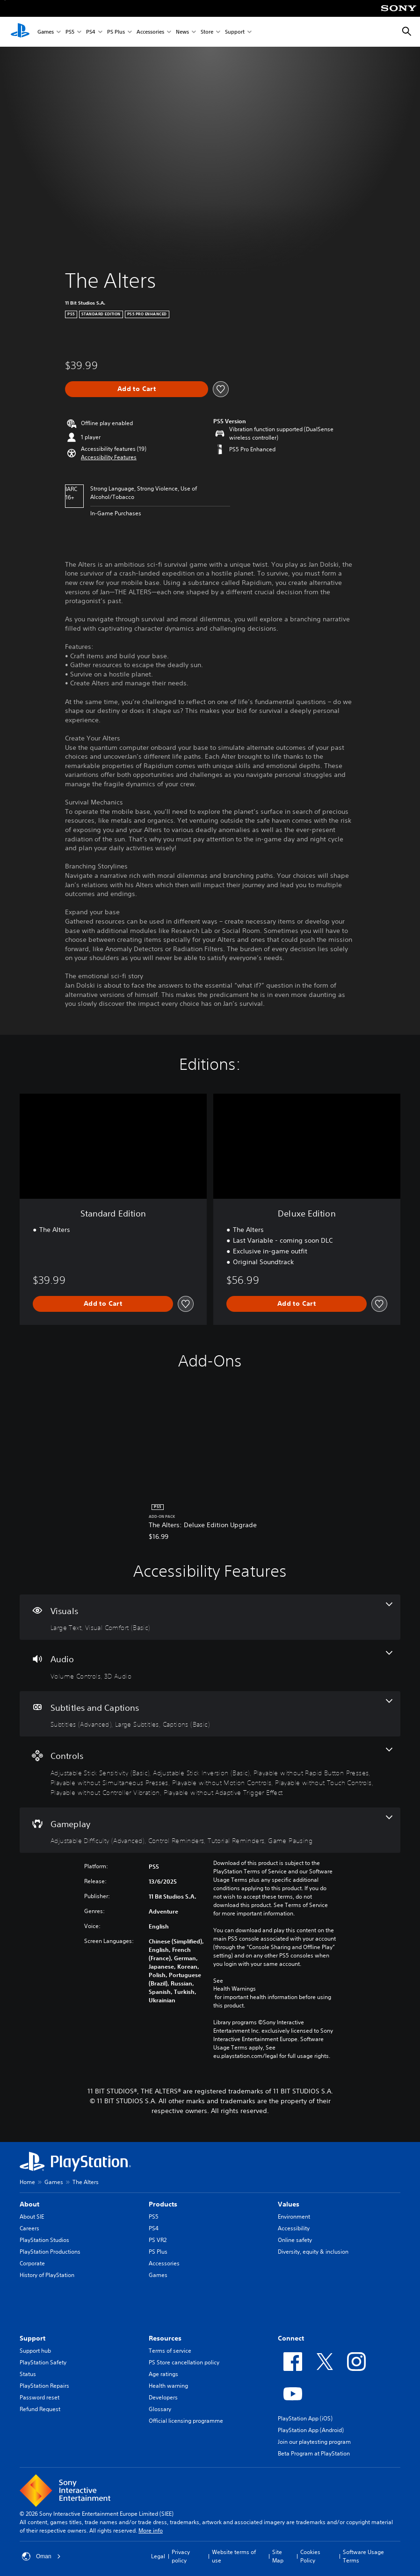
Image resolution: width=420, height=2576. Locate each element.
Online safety (295, 2240)
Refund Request (40, 2409)
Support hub (35, 2351)
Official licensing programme (186, 2421)
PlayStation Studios (44, 2240)
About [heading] (29, 2204)
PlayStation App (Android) (311, 2430)
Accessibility (294, 2228)
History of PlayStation (47, 2275)
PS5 (69, 32)
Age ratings (163, 2374)
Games (45, 32)
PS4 (90, 32)
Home (27, 2182)
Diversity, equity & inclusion (313, 2252)
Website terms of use (234, 2556)
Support (235, 32)
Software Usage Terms (363, 2556)
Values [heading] (288, 2204)
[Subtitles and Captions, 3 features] (210, 1714)
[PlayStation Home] (20, 31)
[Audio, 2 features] (210, 1665)
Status (28, 2374)
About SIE (32, 2216)
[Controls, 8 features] (210, 1772)
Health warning (168, 2386)
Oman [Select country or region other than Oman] (41, 2556)
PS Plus (116, 32)
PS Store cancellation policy (184, 2362)
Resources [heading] (165, 2338)
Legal (158, 2556)
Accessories (150, 32)
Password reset (39, 2397)
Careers (29, 2228)
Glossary (160, 2409)
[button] (109, 457)
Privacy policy (181, 2556)
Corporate (32, 2263)
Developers (163, 2397)
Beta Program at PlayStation (314, 2453)
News (182, 32)
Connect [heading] (291, 2338)
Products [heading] (163, 2204)
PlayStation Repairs (44, 2386)
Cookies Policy (310, 2556)
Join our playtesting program (314, 2442)
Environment (294, 2216)
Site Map (277, 2556)
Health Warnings (234, 1988)
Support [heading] (32, 2338)
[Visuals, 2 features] (210, 1617)
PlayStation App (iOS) (305, 2418)
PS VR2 (158, 2240)
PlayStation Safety (43, 2362)
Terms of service (170, 2351)
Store (207, 32)
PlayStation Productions (50, 2252)
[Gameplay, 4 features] (210, 1830)
